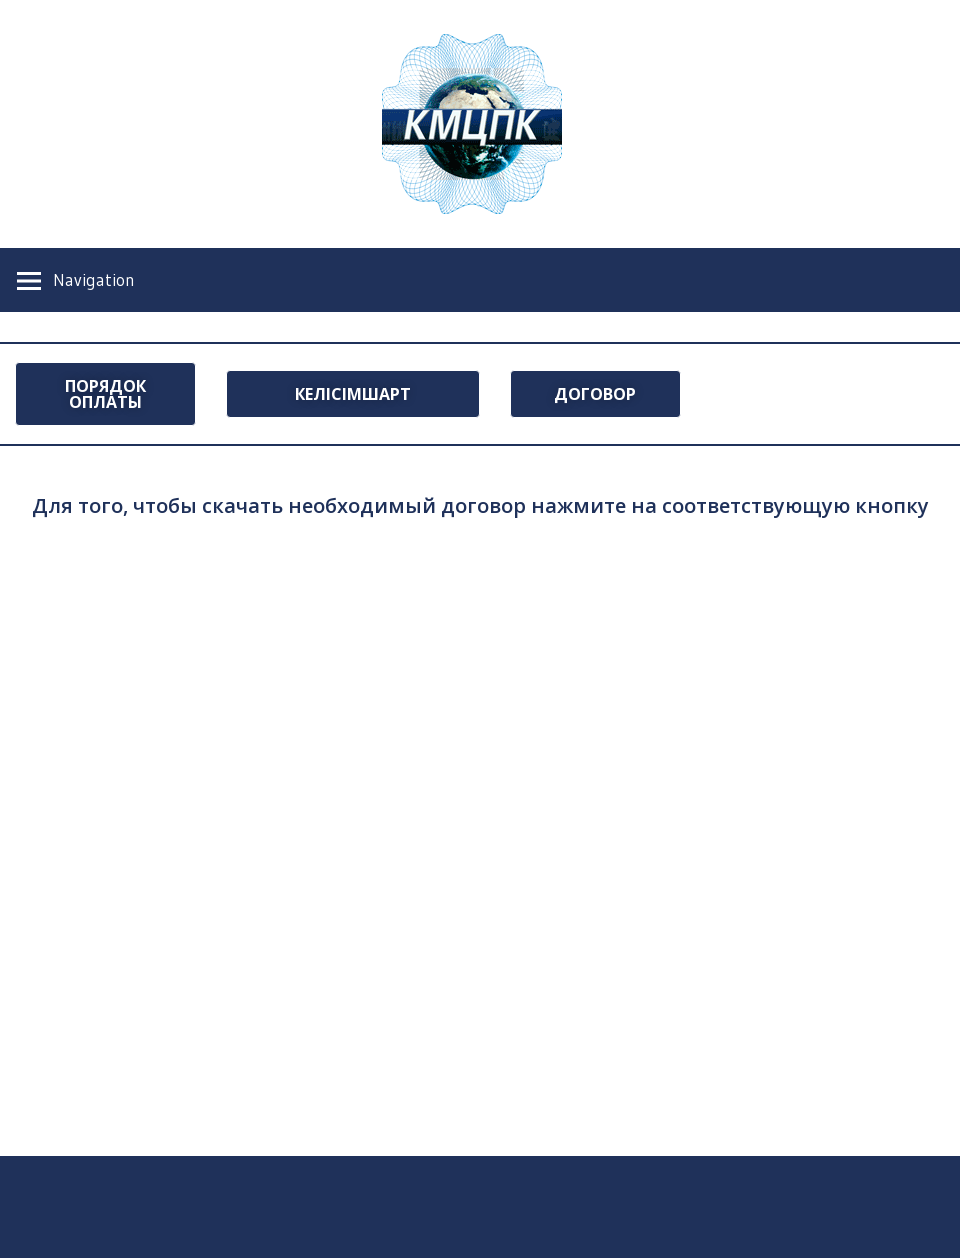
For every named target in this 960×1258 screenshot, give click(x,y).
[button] (105, 394)
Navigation (94, 279)
